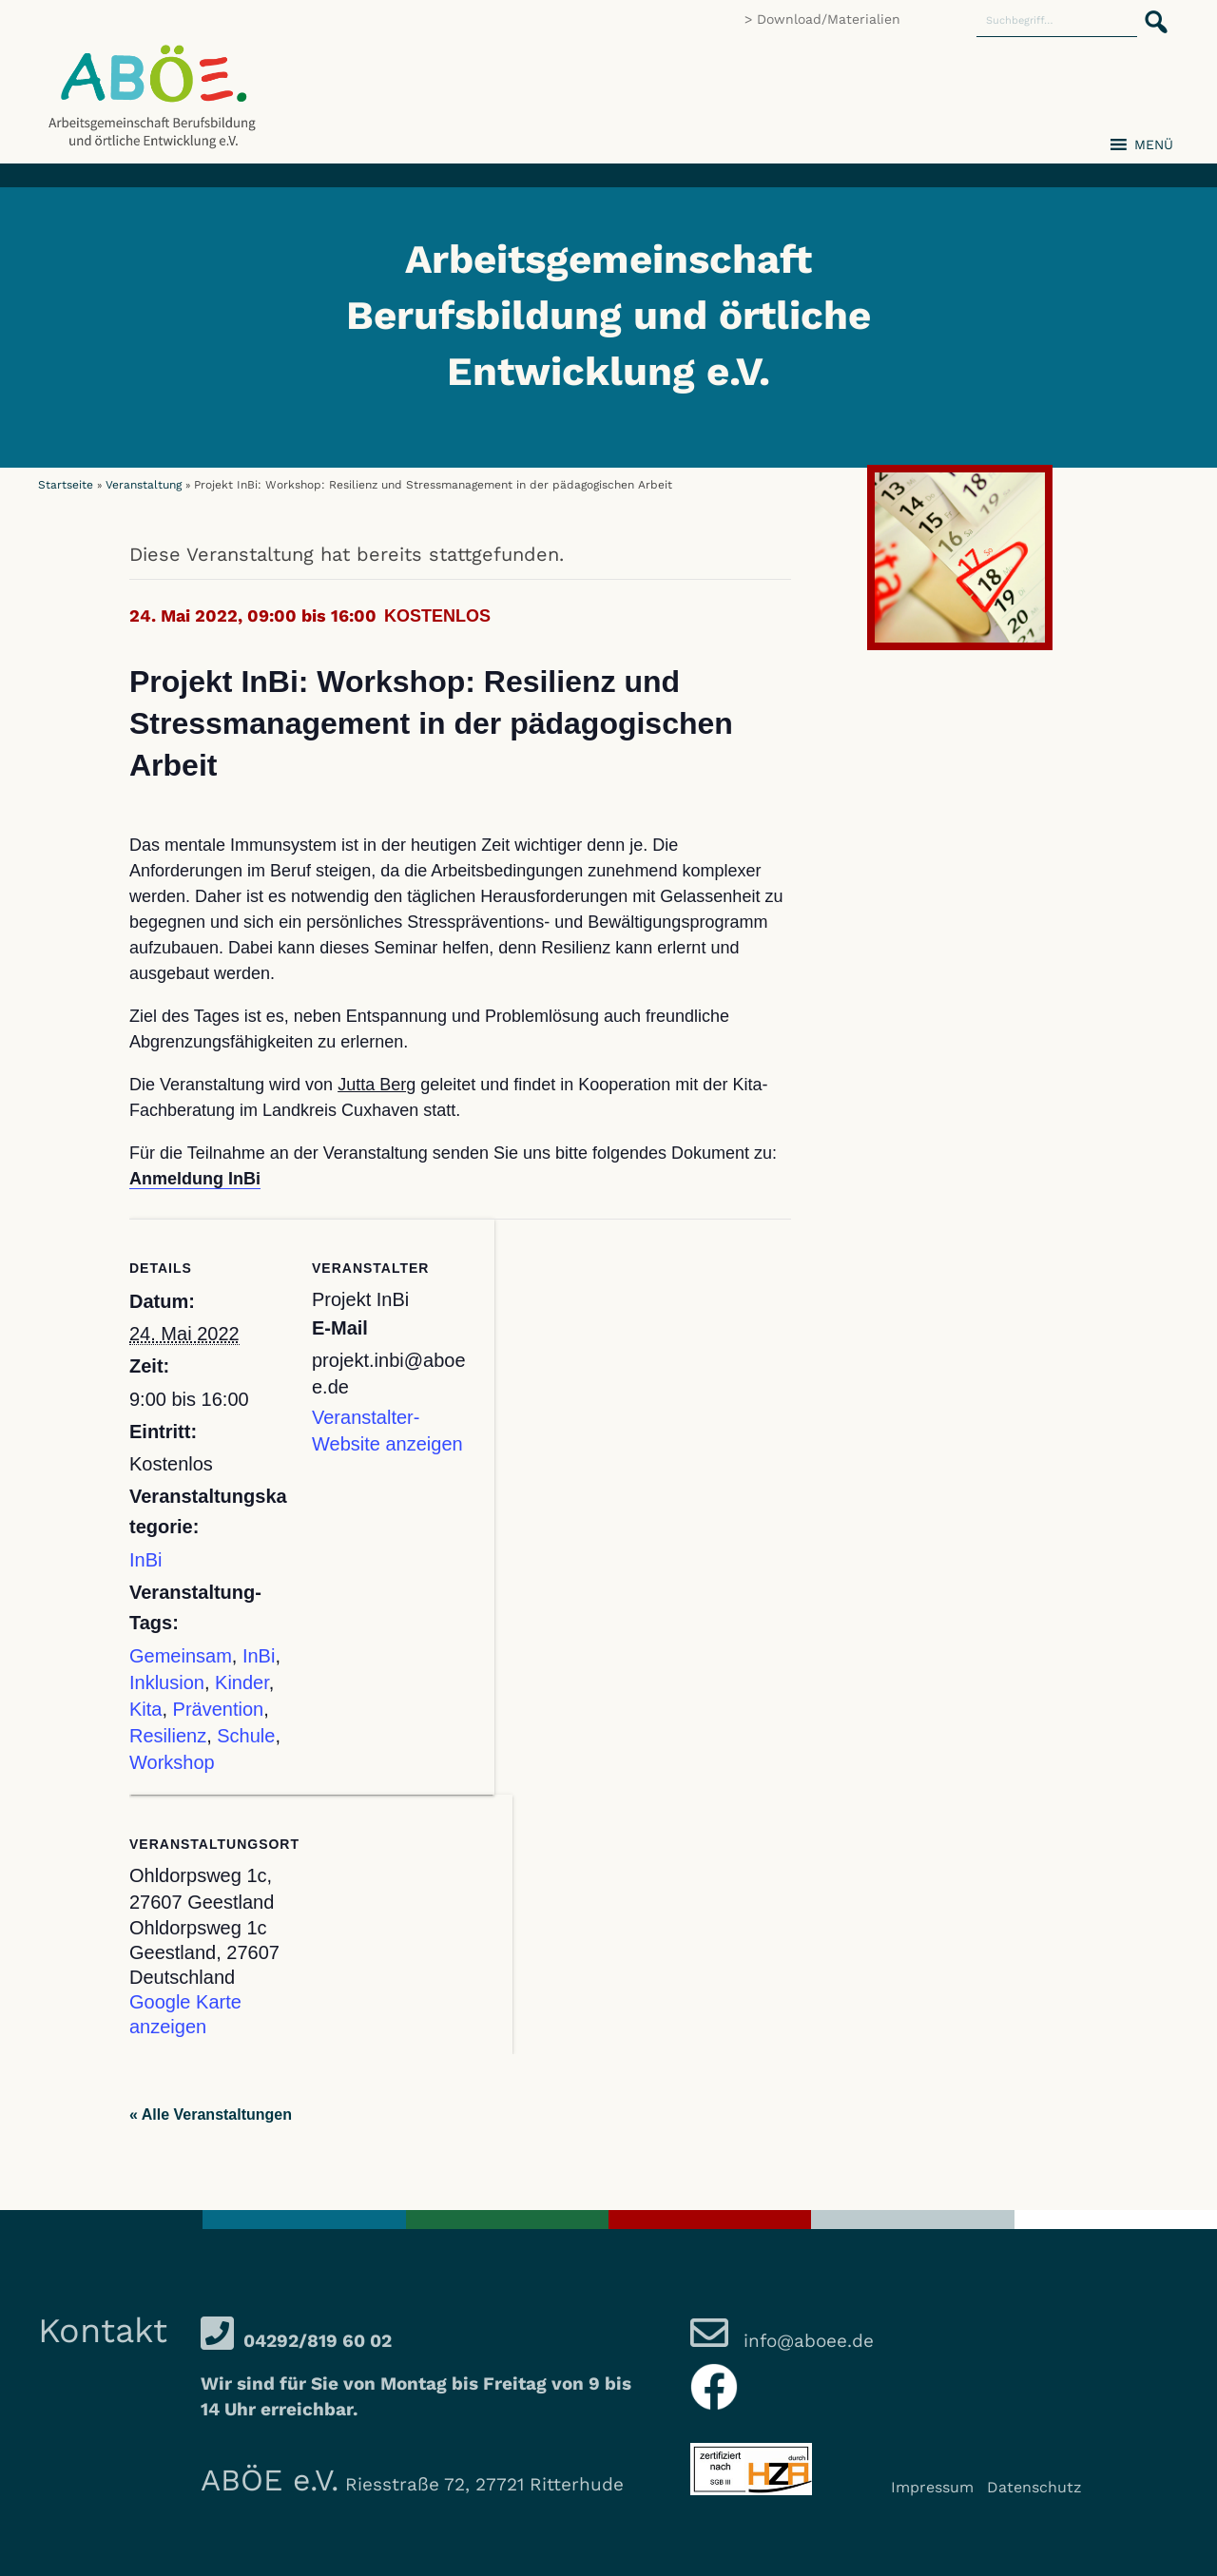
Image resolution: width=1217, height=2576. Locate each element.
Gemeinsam (180, 1655)
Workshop (172, 1762)
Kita (145, 1709)
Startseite (65, 484)
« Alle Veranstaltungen (210, 2114)
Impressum (932, 2487)
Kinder (242, 1682)
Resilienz (167, 1735)
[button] (1150, 11)
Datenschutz (1034, 2487)
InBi (145, 1559)
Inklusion (166, 1682)
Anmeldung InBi (195, 1178)
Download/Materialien (828, 19)
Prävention (218, 1709)
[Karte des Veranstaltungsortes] (412, 1925)
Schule (246, 1735)
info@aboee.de (806, 2341)
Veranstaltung (144, 484)
